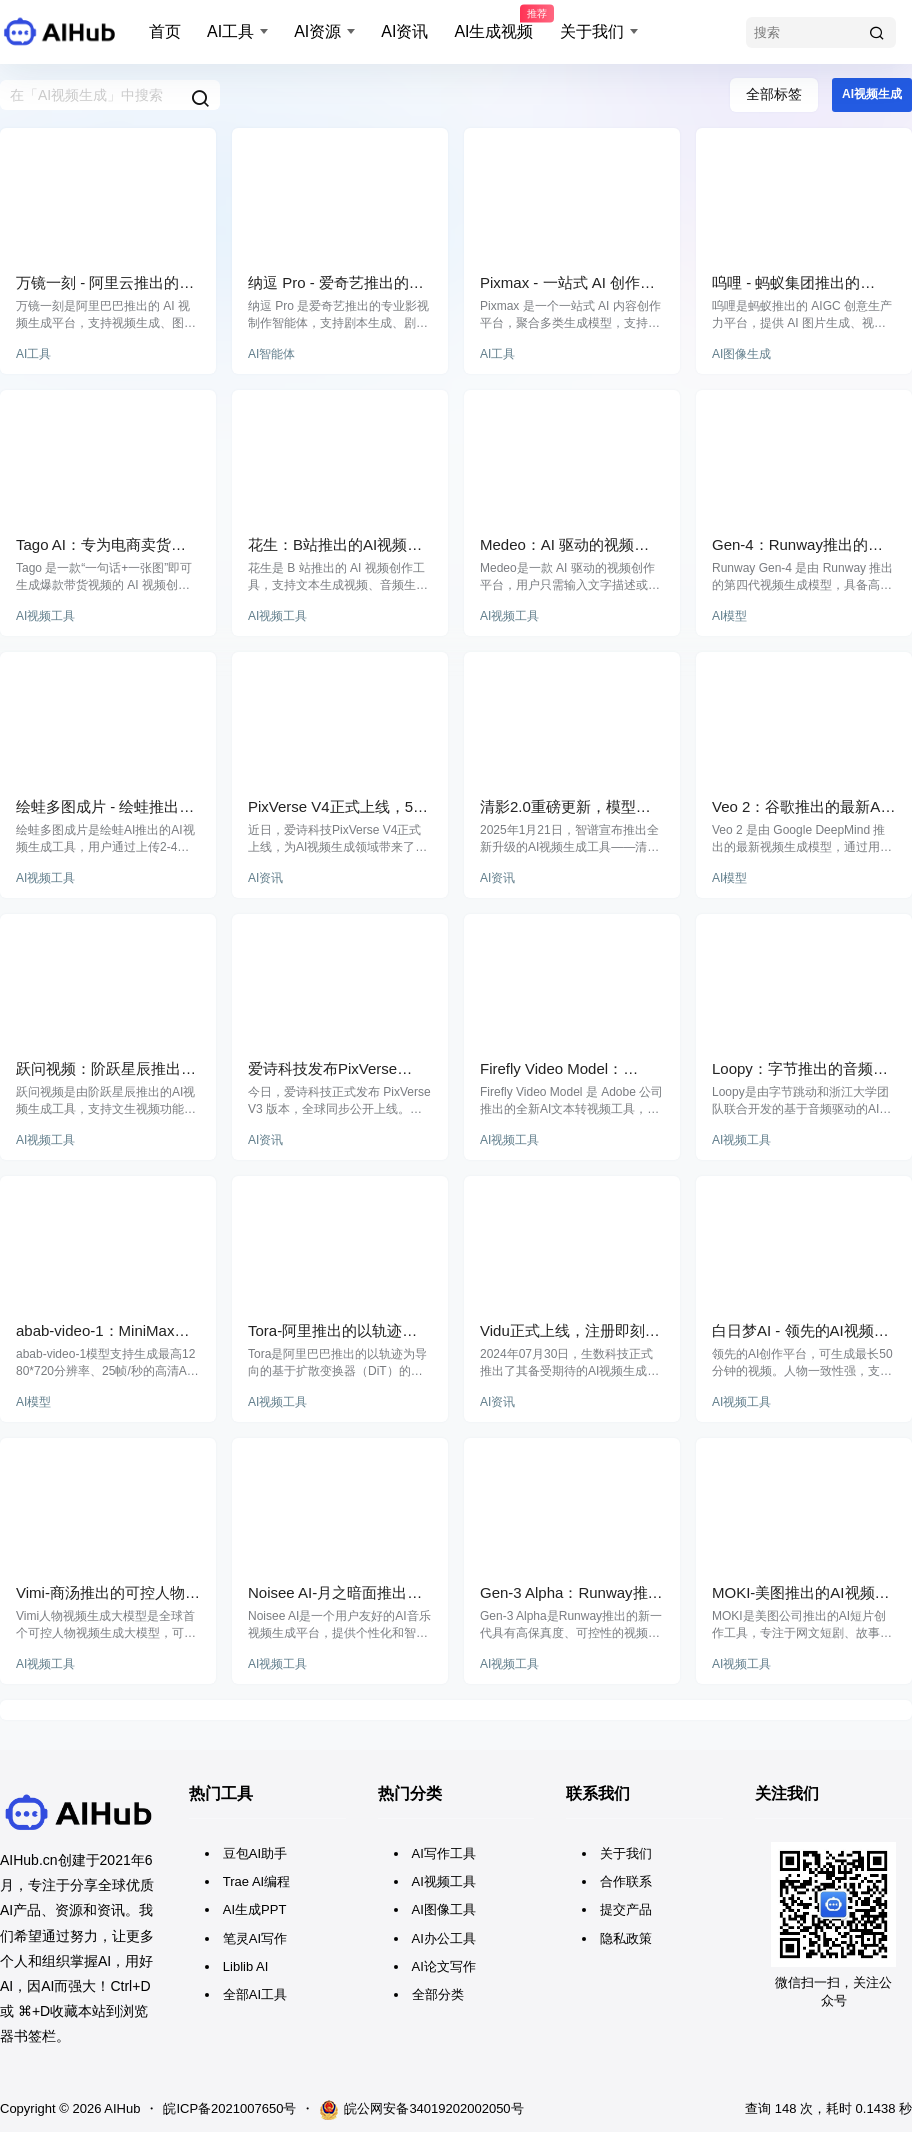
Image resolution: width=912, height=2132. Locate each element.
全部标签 (774, 94)
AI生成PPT (255, 1909)
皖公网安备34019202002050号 (421, 2110)
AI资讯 (404, 31)
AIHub (120, 2108)
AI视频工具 (45, 616)
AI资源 (317, 31)
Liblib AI (246, 1966)
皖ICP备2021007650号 (229, 2108)
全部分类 (438, 1994)
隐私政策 (626, 1938)
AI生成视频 (493, 23)
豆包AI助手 (255, 1853)
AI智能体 (271, 354)
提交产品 (626, 1909)
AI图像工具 (444, 1909)
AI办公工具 (444, 1938)
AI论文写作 (444, 1966)
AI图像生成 (741, 354)
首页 (165, 31)
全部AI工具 (255, 1994)
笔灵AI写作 (255, 1938)
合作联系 (626, 1881)
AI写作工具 (444, 1853)
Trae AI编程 (256, 1881)
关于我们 (592, 31)
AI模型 (729, 616)
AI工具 (230, 31)
